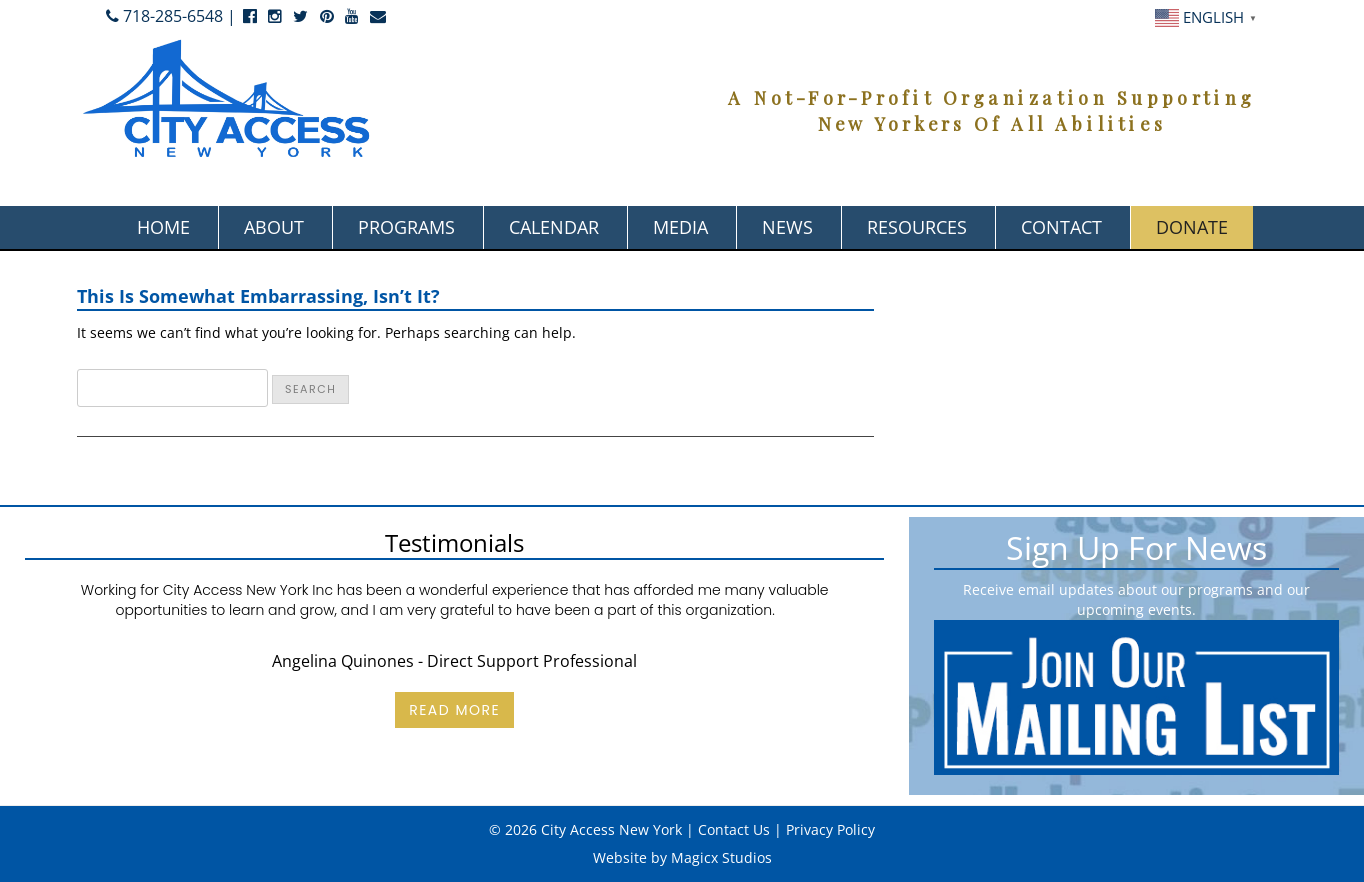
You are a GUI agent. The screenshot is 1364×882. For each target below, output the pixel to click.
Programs (406, 227)
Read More (454, 710)
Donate (1192, 227)
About (274, 227)
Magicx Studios (721, 857)
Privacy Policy (830, 829)
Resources (917, 227)
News (787, 227)
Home (163, 227)
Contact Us (734, 829)
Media (680, 227)
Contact (1061, 227)
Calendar (554, 227)
